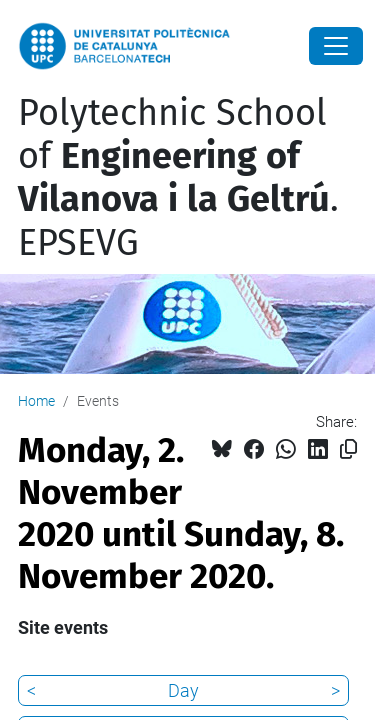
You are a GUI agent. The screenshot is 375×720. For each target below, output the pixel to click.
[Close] (336, 46)
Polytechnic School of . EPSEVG (178, 178)
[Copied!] (348, 449)
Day (183, 690)
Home (36, 401)
